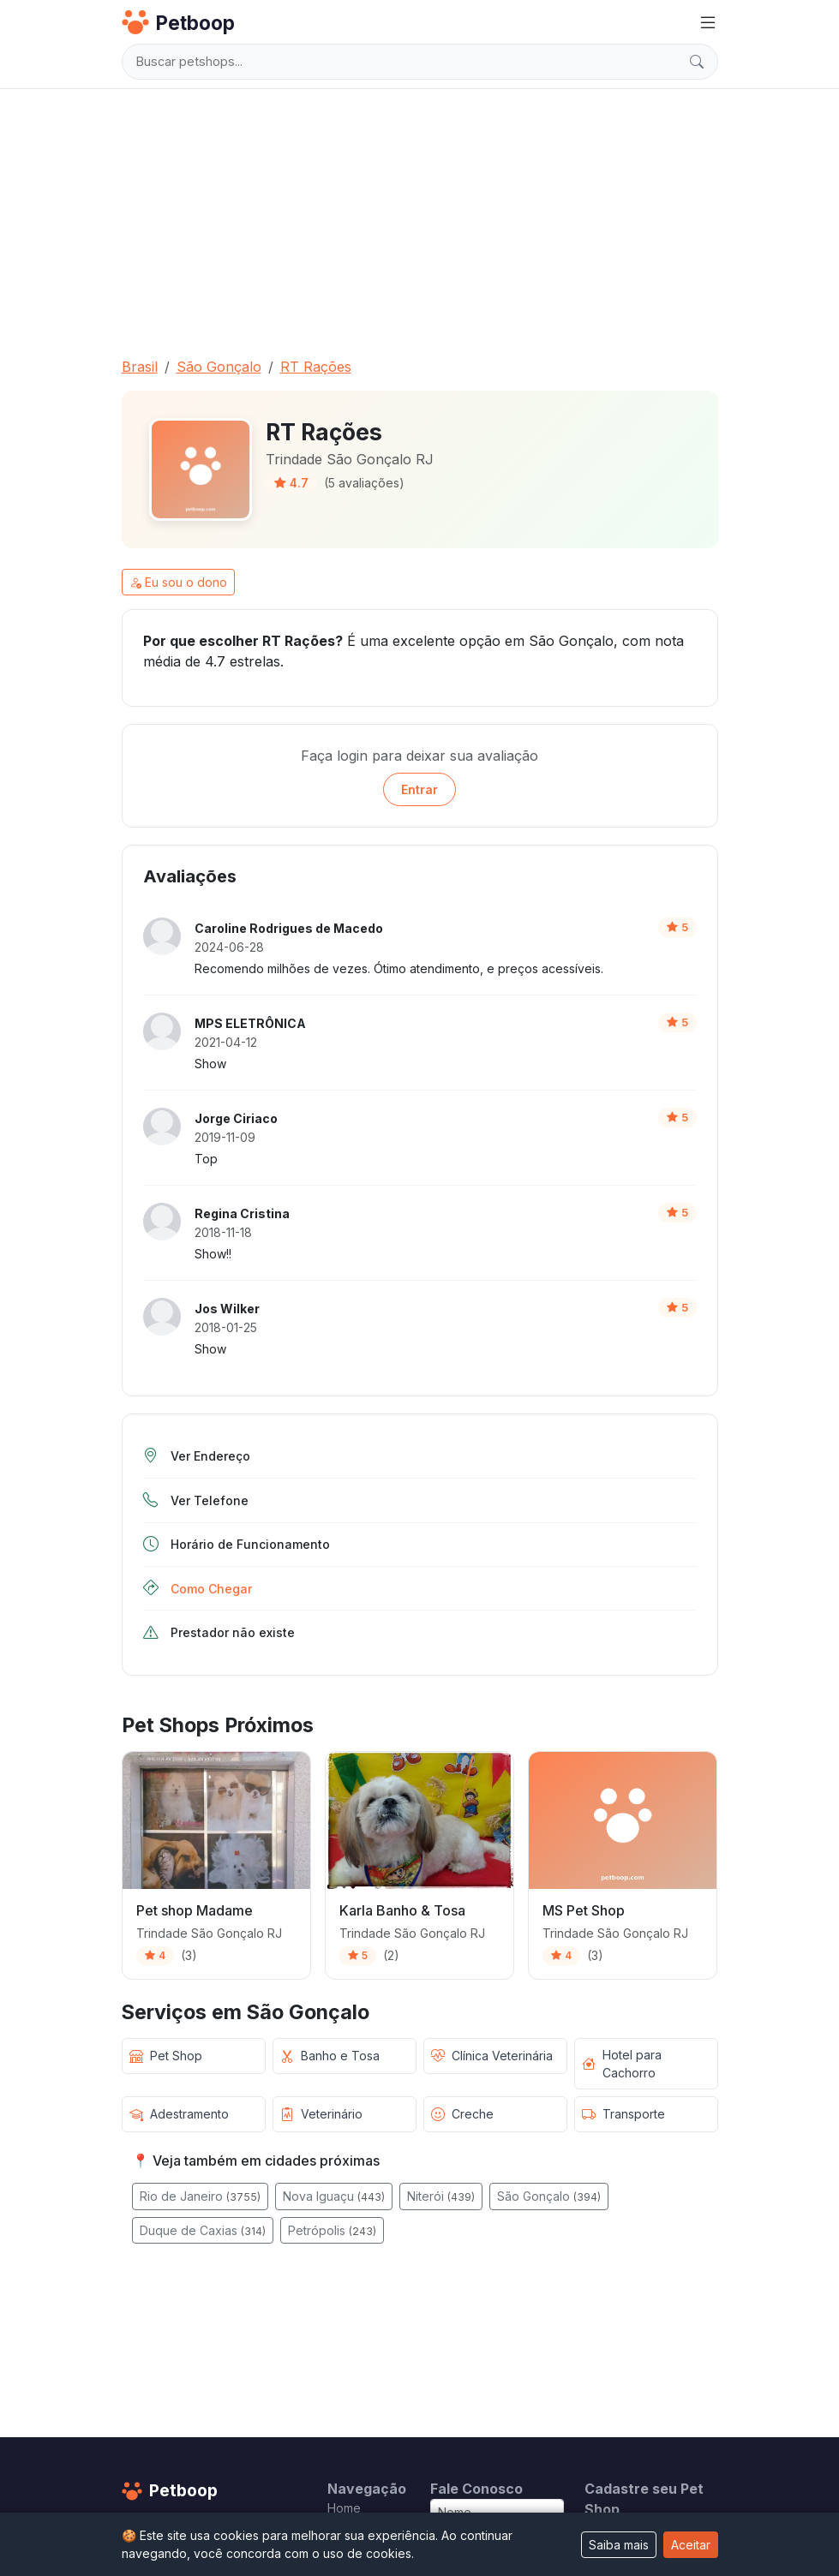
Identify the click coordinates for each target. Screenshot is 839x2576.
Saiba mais (619, 2544)
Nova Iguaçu (334, 2196)
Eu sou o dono (178, 582)
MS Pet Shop (583, 1910)
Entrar (419, 789)
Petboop (178, 22)
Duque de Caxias (203, 2230)
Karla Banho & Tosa (402, 1910)
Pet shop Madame (194, 1910)
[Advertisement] (420, 216)
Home (344, 2508)
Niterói (441, 2196)
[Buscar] (696, 62)
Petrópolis (332, 2230)
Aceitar (690, 2544)
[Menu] (708, 22)
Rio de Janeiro (200, 2196)
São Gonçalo (549, 2196)
